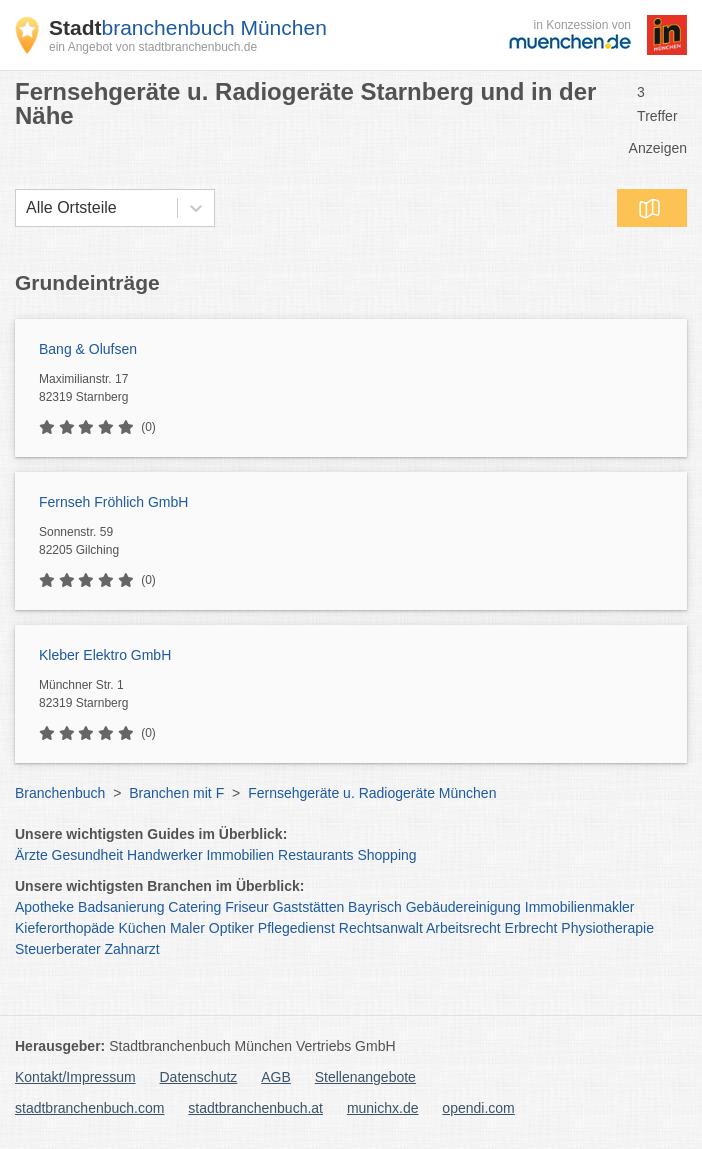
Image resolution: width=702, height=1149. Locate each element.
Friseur (247, 907)
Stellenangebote (365, 1077)
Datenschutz (199, 1077)
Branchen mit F (176, 793)
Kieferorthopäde (65, 928)
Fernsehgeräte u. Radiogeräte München (372, 793)
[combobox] (26, 208)
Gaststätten (309, 907)
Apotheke (44, 907)
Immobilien (240, 855)
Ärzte (31, 855)
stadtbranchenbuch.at (255, 1108)
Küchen (142, 928)
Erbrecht (531, 928)
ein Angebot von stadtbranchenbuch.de (153, 47)
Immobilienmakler (580, 907)
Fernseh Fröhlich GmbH (113, 502)
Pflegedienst (296, 928)
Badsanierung (121, 907)
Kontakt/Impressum (75, 1077)
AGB (276, 1077)
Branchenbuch (60, 793)
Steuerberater (58, 949)
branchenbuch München (188, 27)
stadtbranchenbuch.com (89, 1108)
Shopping (386, 855)
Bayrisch (375, 907)
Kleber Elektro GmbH (105, 655)
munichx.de (383, 1108)
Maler (187, 928)
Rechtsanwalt (381, 928)
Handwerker (164, 855)
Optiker (231, 928)
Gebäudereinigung (463, 907)
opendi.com (478, 1108)
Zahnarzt (132, 949)
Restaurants (315, 855)
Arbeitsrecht (463, 928)
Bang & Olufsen (88, 349)
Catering (194, 907)
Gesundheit (88, 855)
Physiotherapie (607, 928)
